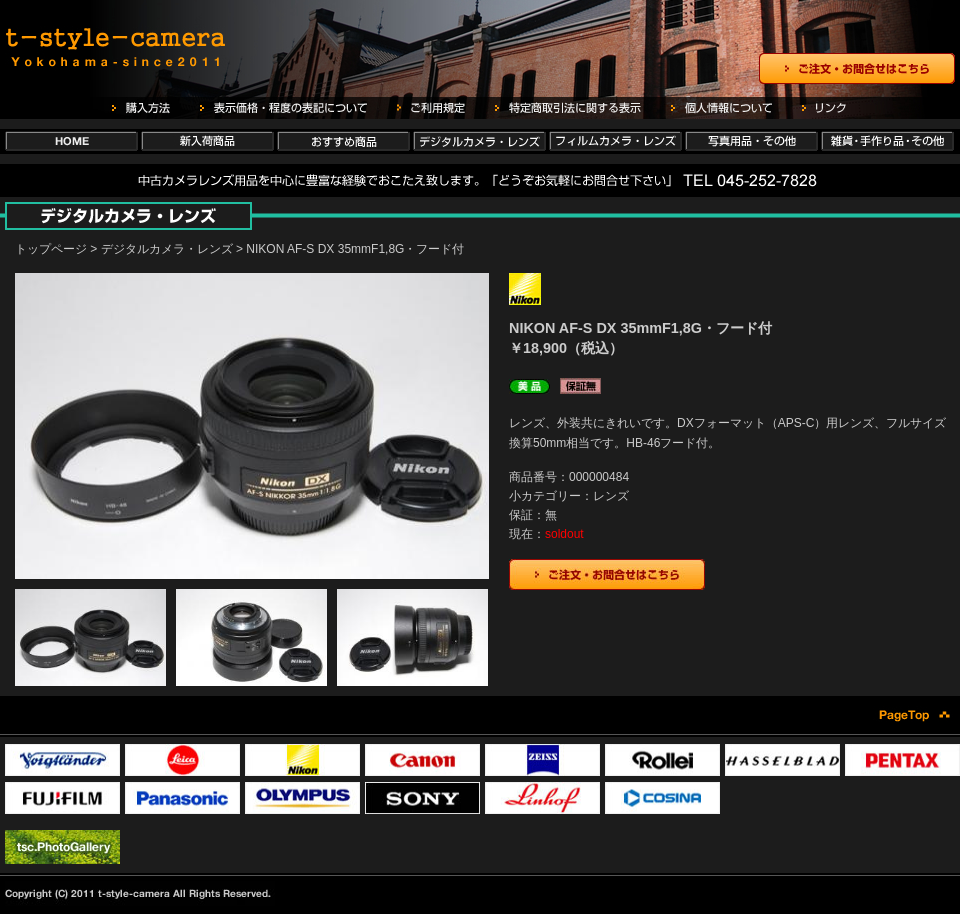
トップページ (51, 249)
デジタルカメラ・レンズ (167, 249)
